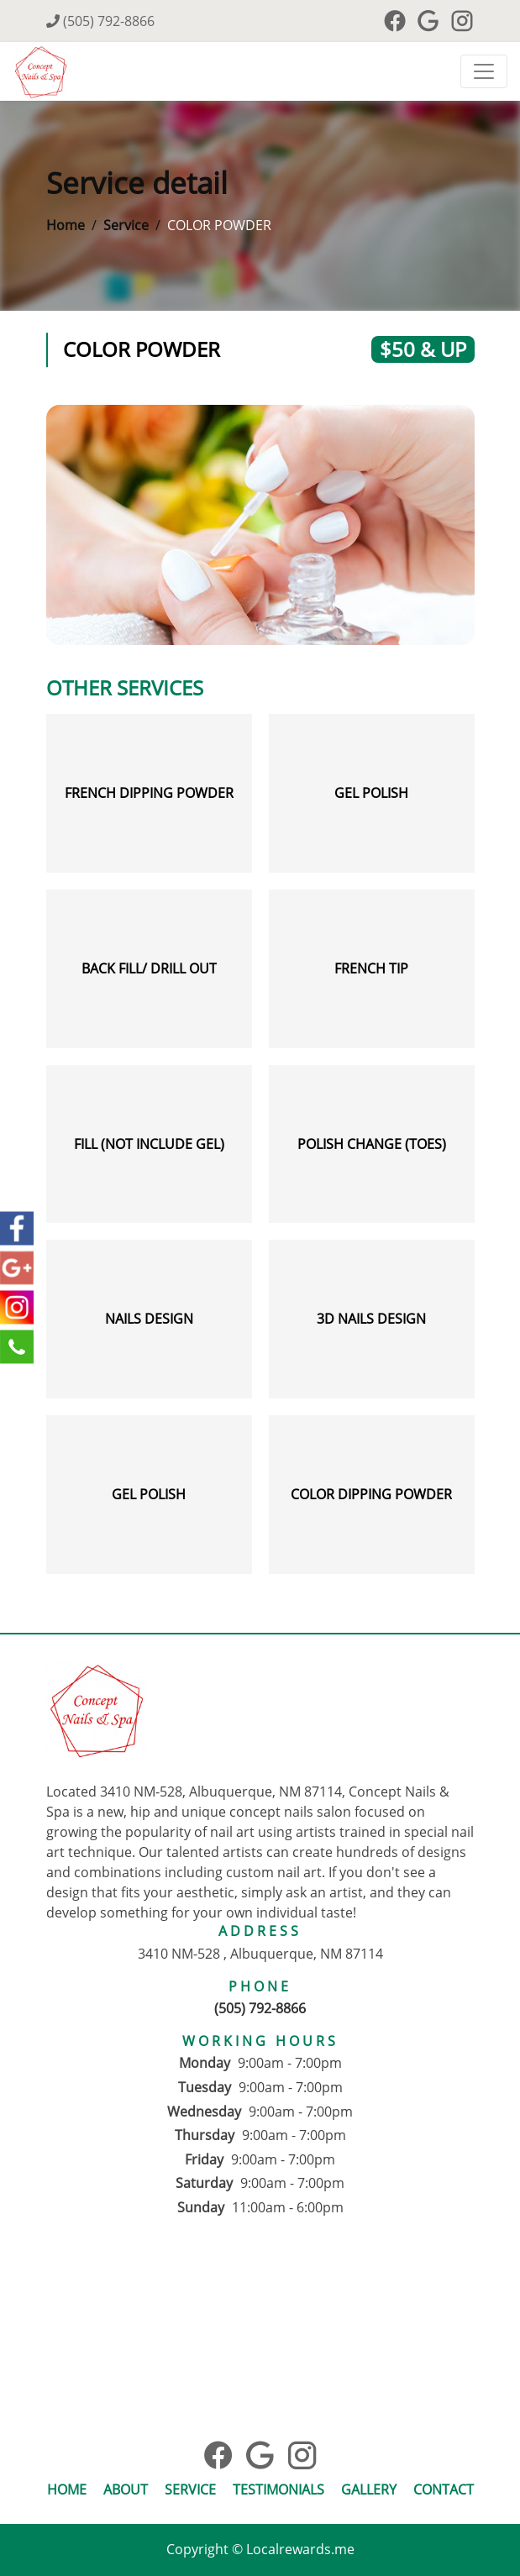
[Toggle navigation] (483, 71)
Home (65, 225)
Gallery (369, 2490)
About (125, 2490)
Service (126, 225)
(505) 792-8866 (100, 21)
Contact (443, 2490)
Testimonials (278, 2490)
